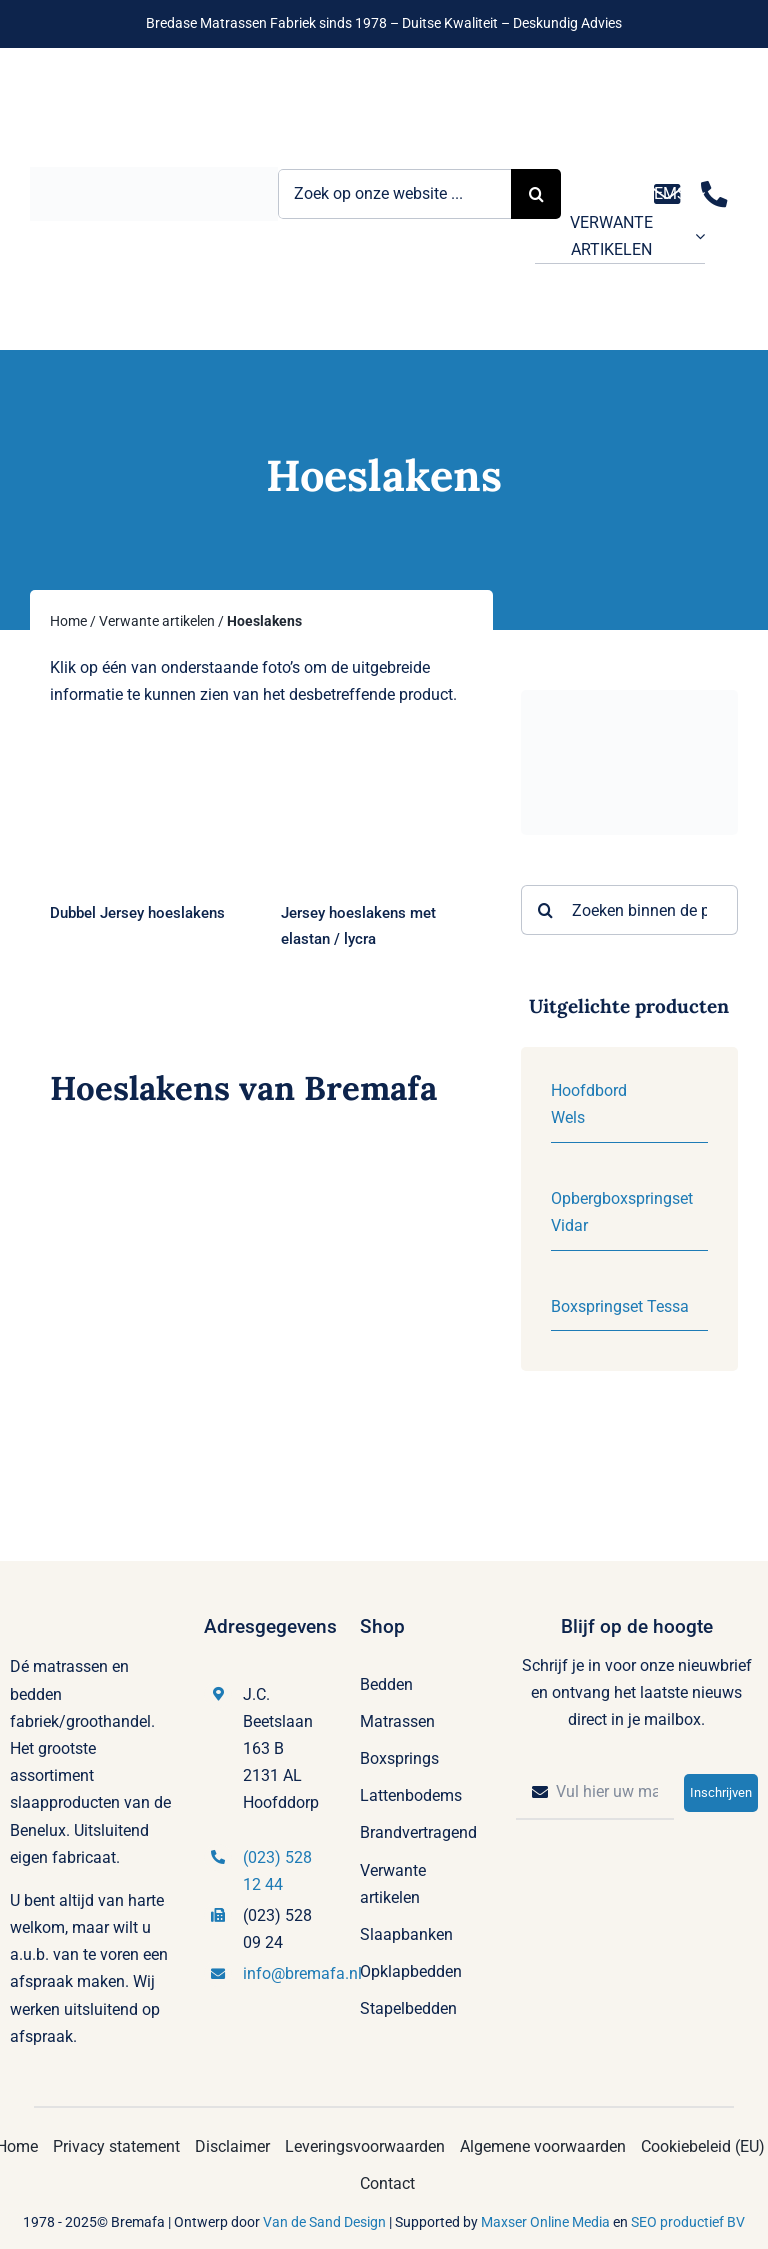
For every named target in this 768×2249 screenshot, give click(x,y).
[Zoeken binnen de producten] (629, 910)
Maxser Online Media (545, 2222)
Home (68, 621)
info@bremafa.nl (302, 1973)
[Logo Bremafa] (154, 174)
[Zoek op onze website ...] (394, 194)
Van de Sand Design (324, 2222)
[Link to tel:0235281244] (714, 194)
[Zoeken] (546, 910)
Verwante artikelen (157, 621)
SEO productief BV (688, 2222)
